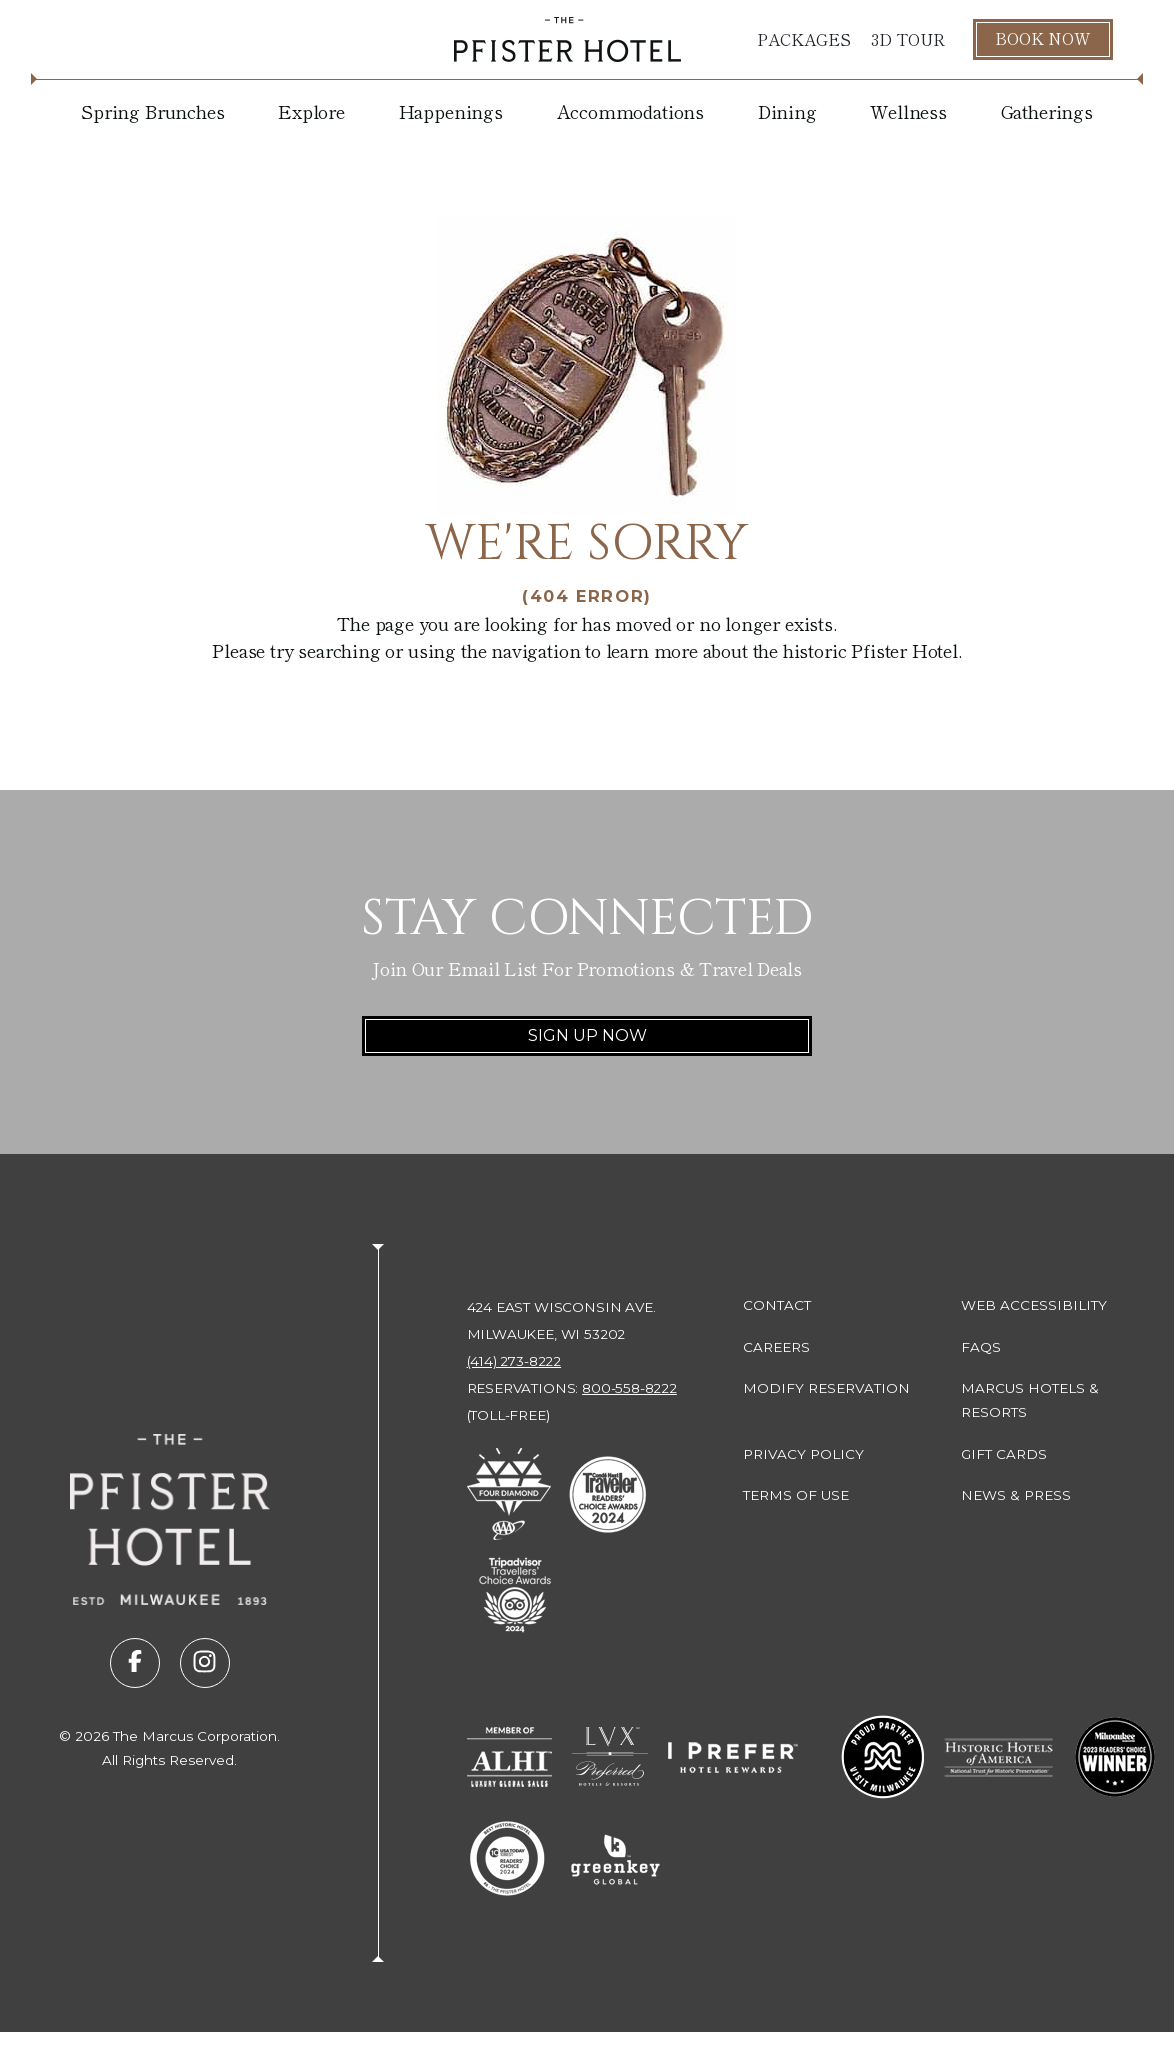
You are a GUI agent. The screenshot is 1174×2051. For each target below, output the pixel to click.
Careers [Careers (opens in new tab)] (776, 1347)
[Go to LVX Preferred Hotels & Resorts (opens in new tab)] (610, 1757)
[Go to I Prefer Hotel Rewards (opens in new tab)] (733, 1757)
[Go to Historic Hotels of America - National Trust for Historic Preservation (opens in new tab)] (999, 1757)
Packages (804, 39)
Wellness (908, 111)
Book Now (1043, 38)
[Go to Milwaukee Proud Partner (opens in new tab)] (882, 1757)
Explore (311, 111)
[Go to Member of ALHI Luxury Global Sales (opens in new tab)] (509, 1757)
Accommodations (630, 111)
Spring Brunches (152, 111)
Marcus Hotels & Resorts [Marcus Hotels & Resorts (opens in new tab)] (1030, 1400)
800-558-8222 (629, 1388)
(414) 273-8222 (514, 1361)
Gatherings (1047, 111)
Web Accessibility (1034, 1305)
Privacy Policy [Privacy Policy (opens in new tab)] (803, 1454)
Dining (787, 111)
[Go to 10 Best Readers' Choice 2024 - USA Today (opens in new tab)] (507, 1859)
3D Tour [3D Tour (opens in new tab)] (908, 39)
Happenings (451, 111)
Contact (777, 1305)
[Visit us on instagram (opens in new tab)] (205, 1663)
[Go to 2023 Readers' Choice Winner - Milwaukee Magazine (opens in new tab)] (1115, 1757)
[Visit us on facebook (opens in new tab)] (135, 1663)
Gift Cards (1004, 1454)
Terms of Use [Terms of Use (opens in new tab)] (796, 1495)
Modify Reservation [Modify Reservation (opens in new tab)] (826, 1388)
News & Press (1016, 1495)
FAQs (981, 1347)
